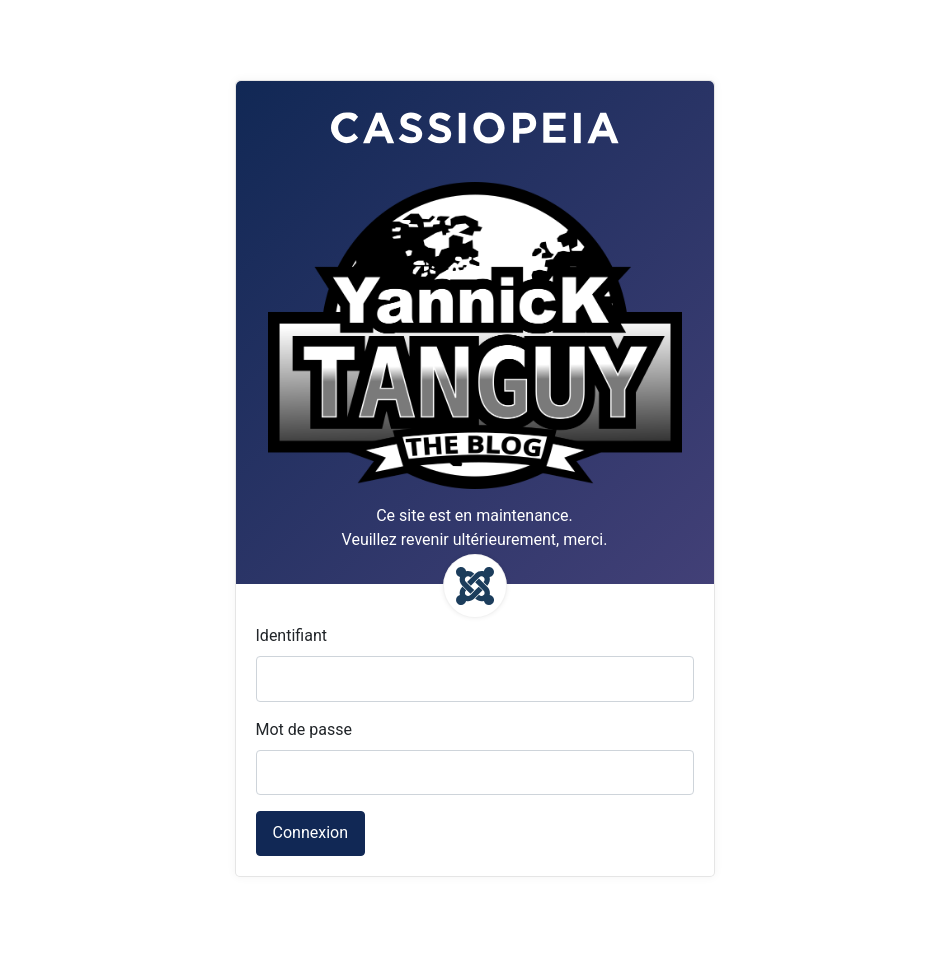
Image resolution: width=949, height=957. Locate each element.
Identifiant (291, 635)
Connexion (310, 832)
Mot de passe (304, 729)
